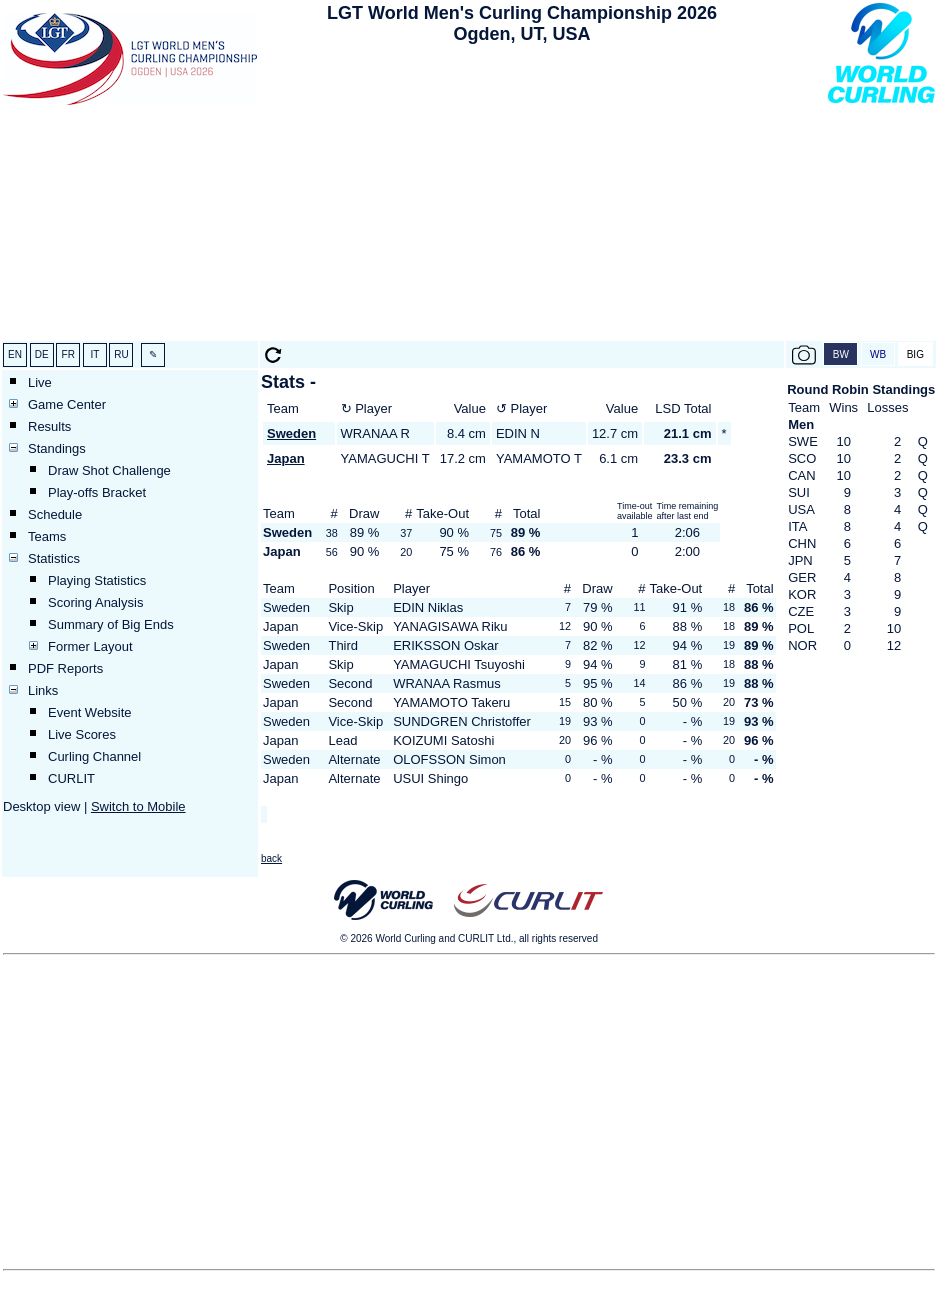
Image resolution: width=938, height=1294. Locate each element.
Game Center (67, 404)
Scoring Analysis (95, 602)
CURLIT (71, 778)
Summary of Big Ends (111, 624)
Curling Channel (94, 756)
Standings (57, 448)
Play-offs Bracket (97, 492)
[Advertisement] (522, 196)
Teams (47, 536)
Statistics (54, 558)
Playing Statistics (97, 580)
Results (49, 426)
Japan (286, 458)
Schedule (55, 514)
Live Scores (82, 734)
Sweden (291, 433)
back (271, 858)
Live (40, 382)
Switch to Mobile (138, 806)
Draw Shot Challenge (109, 470)
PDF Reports (65, 668)
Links (43, 690)
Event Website (90, 712)
